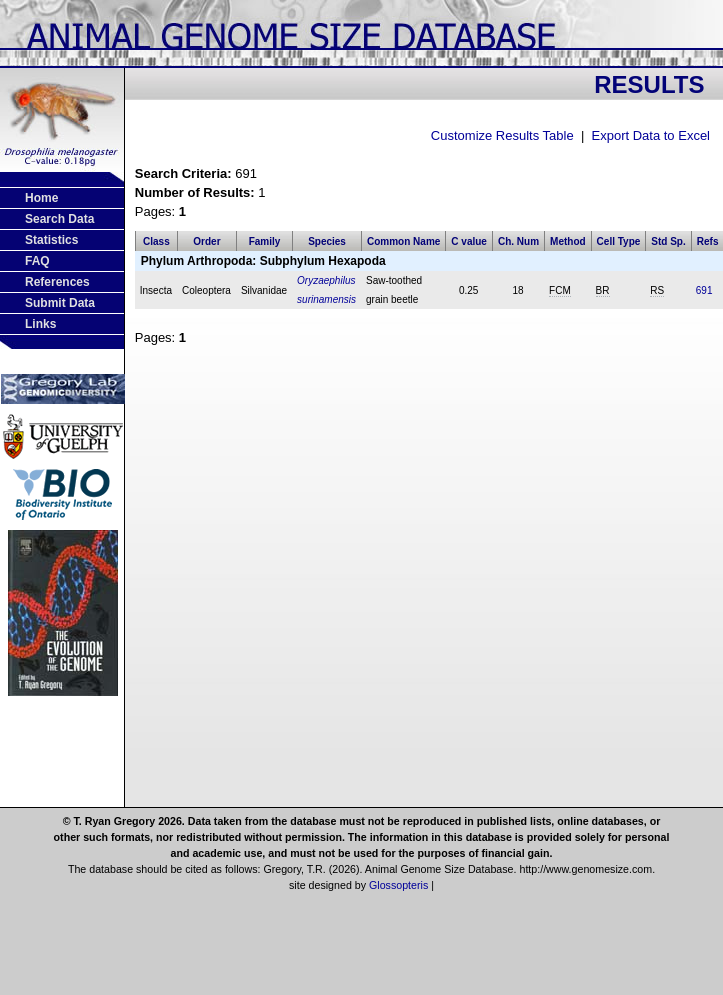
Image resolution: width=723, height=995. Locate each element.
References (57, 282)
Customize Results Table (502, 135)
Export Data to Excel (651, 135)
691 (704, 290)
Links (40, 324)
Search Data (59, 219)
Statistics (51, 240)
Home (41, 198)
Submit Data (60, 303)
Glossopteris (398, 885)
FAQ (37, 261)
